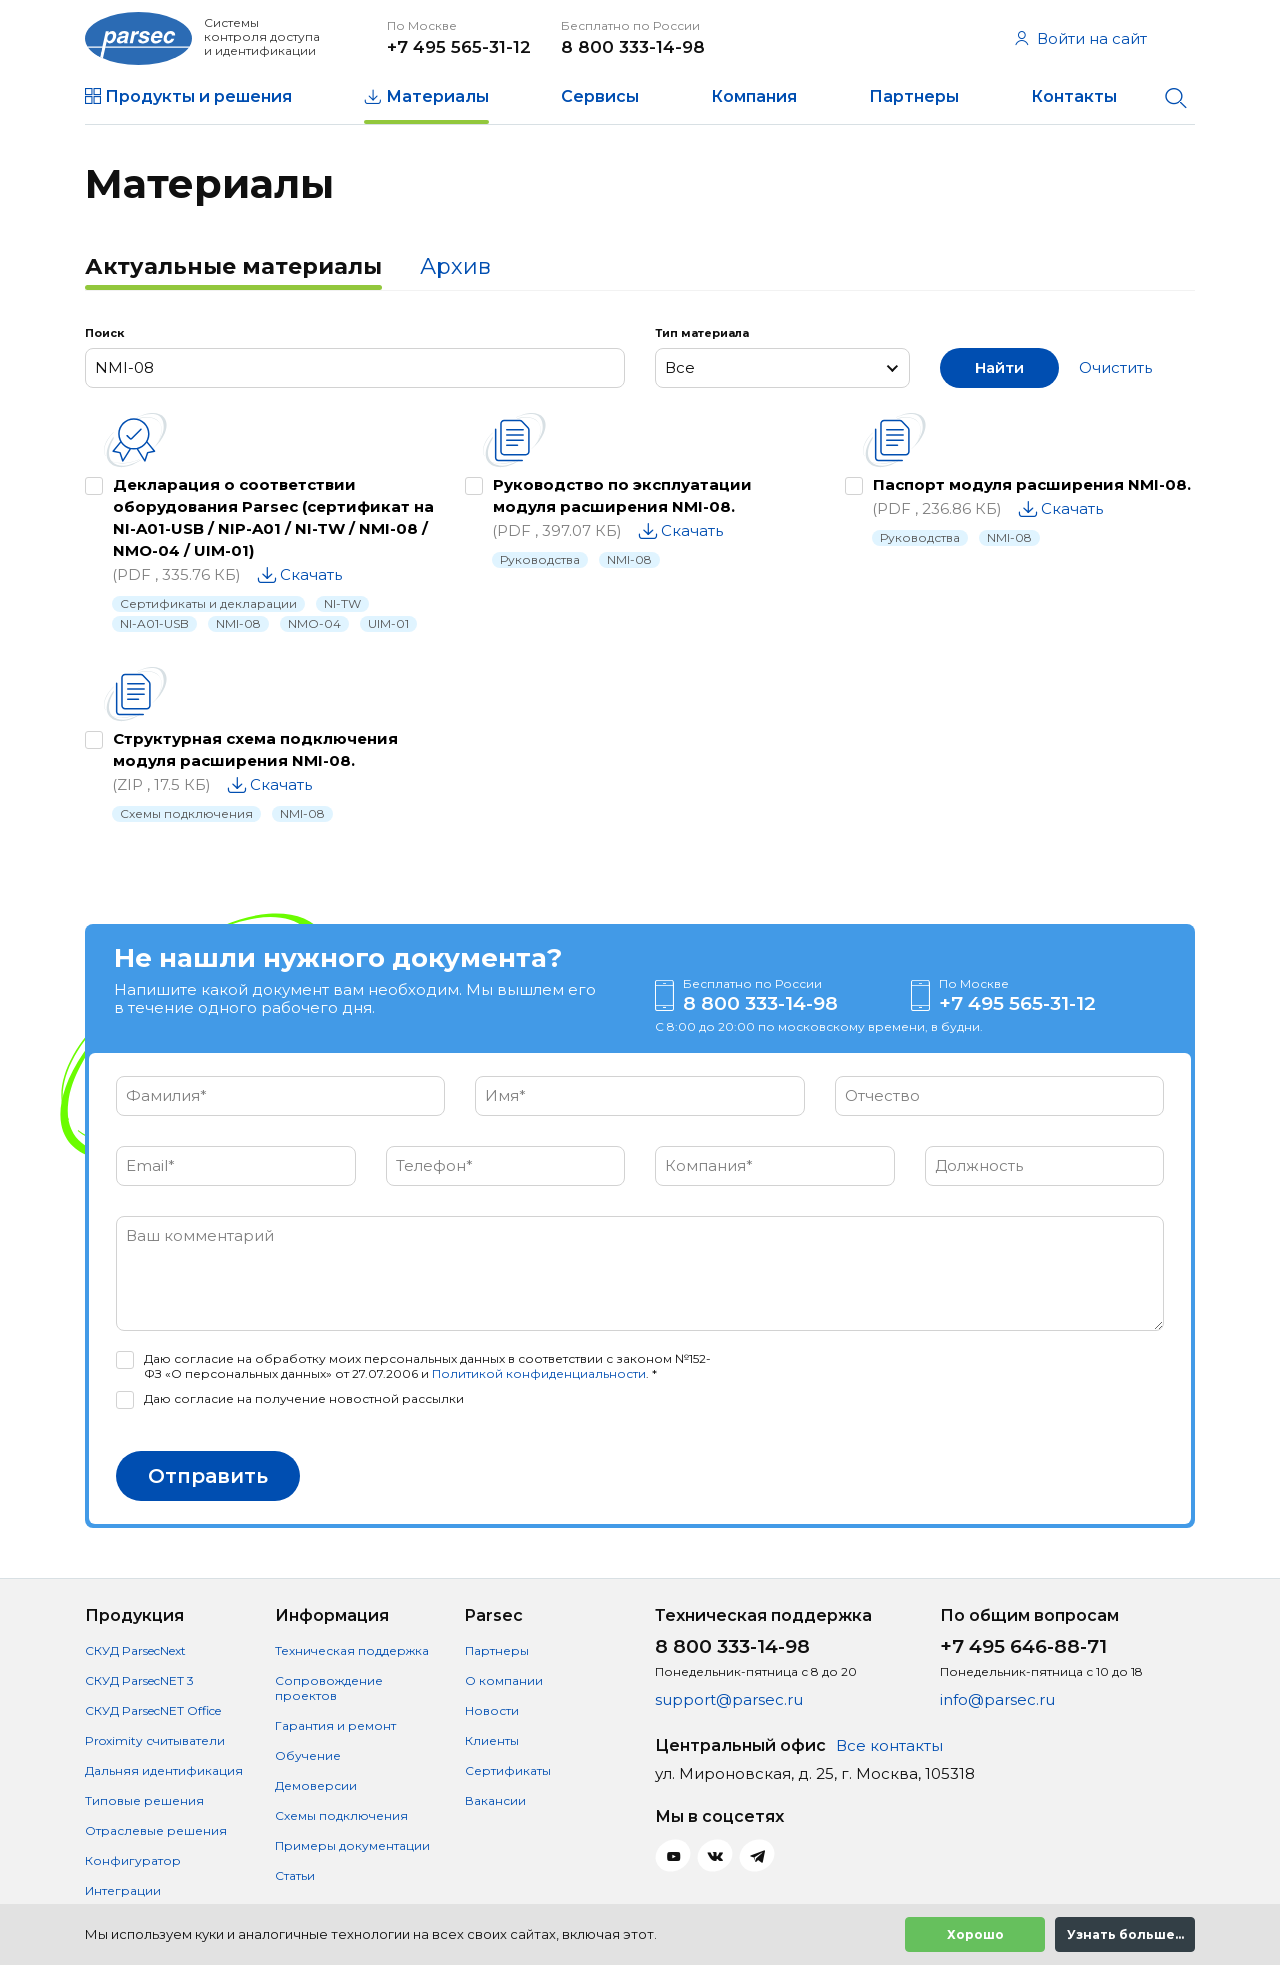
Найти (999, 367)
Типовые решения (144, 1800)
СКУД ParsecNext (135, 1650)
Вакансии (495, 1800)
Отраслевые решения (156, 1830)
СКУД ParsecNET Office (153, 1710)
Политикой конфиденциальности (539, 1373)
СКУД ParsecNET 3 (139, 1680)
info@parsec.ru (997, 1699)
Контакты (1074, 96)
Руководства (540, 559)
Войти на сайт (1081, 38)
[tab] (233, 269)
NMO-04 (314, 623)
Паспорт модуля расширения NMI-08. (1032, 484)
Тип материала (702, 333)
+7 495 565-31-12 (459, 47)
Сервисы (600, 96)
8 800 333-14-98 (633, 47)
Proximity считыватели (155, 1740)
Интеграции (123, 1890)
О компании (504, 1680)
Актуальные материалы (233, 266)
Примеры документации (352, 1845)
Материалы (437, 96)
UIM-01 (388, 623)
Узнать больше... (1125, 1934)
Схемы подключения (186, 813)
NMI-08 (238, 623)
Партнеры (914, 96)
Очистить (1115, 367)
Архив (455, 266)
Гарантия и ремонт (335, 1725)
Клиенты (492, 1740)
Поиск (104, 333)
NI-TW (342, 603)
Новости (492, 1710)
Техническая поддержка (352, 1650)
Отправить (208, 1476)
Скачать (311, 574)
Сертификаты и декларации (208, 603)
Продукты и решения (198, 96)
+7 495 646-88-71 (1023, 1646)
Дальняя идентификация (164, 1770)
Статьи (295, 1875)
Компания (754, 96)
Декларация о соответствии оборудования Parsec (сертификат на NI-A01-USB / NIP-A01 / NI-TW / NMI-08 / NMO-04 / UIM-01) (273, 517)
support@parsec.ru (729, 1699)
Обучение (308, 1755)
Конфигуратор (133, 1860)
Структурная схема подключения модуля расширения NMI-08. (255, 749)
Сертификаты (508, 1770)
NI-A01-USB (154, 623)
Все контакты (889, 1745)
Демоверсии (316, 1785)
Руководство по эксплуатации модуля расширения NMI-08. (622, 495)
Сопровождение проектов (329, 1688)
